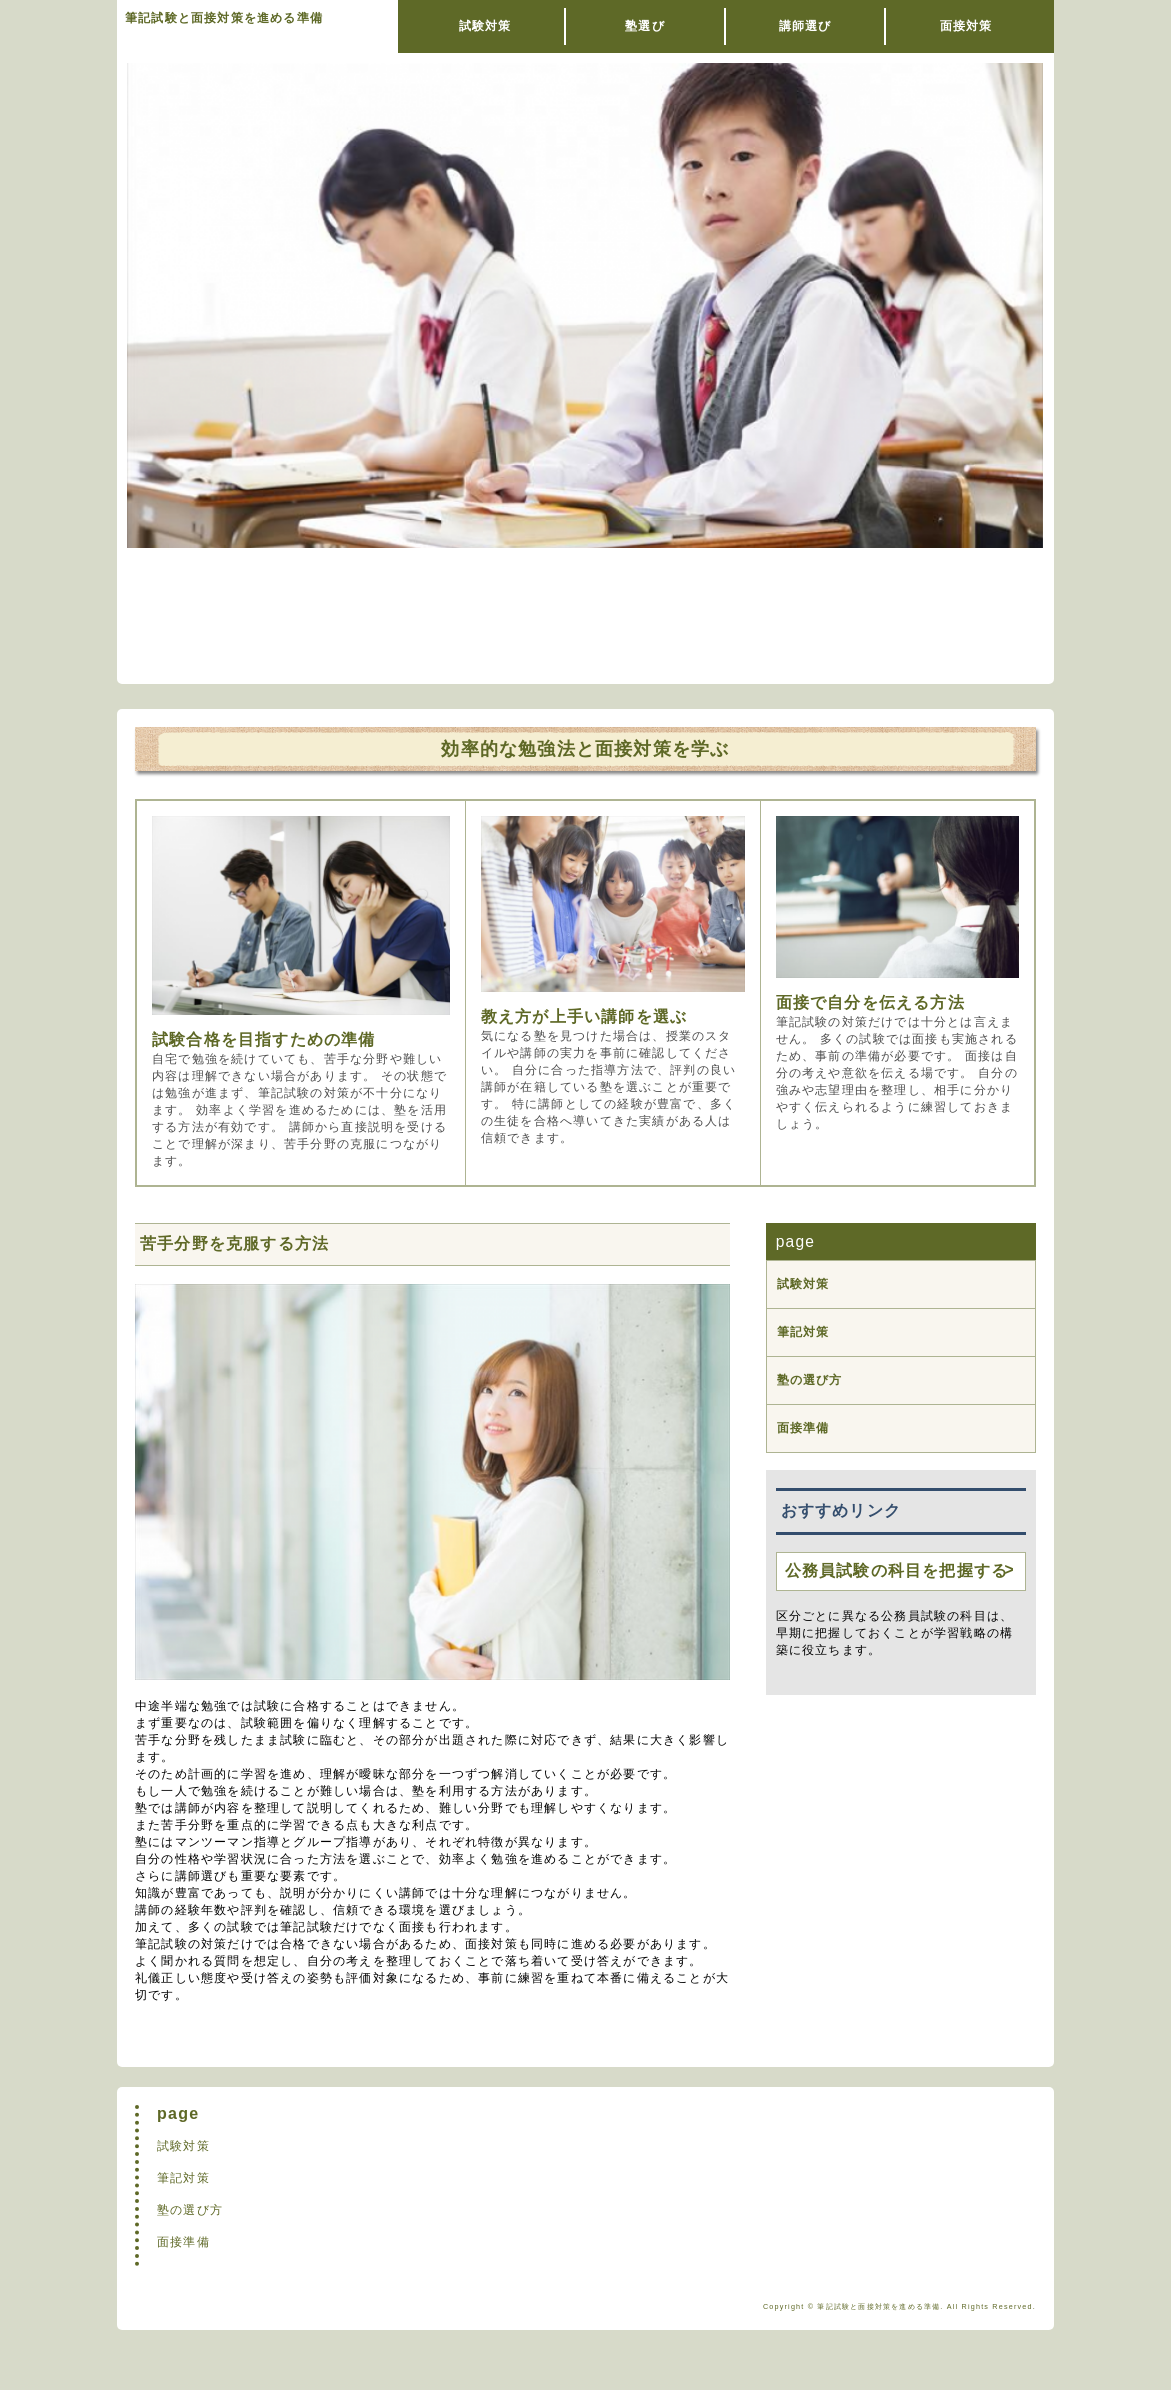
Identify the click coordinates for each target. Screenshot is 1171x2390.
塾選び (645, 26)
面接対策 (966, 26)
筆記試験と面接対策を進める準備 (224, 18)
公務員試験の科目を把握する (897, 1570)
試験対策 (485, 26)
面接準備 (803, 1428)
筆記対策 (803, 1332)
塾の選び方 (810, 1380)
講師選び (805, 26)
